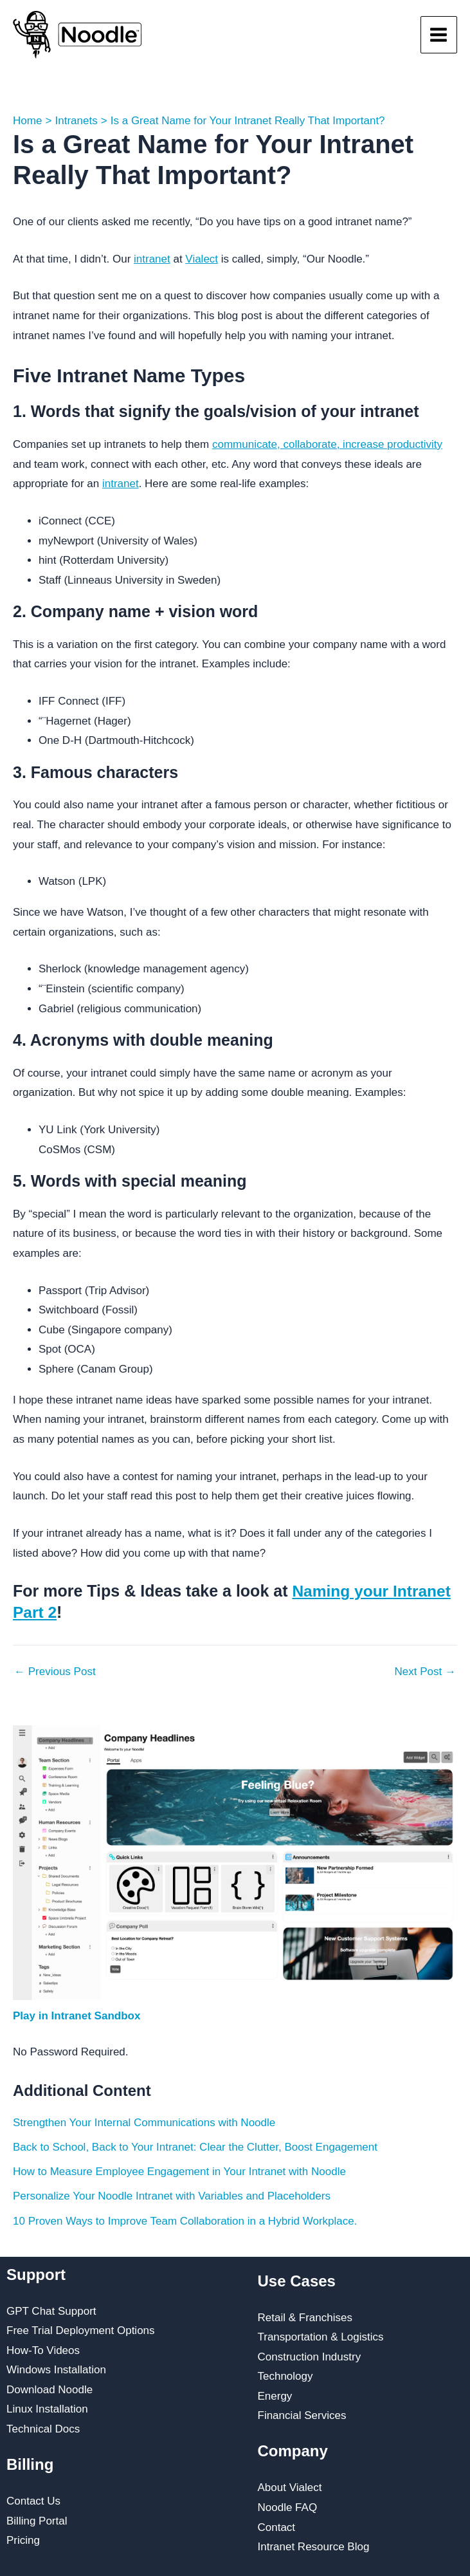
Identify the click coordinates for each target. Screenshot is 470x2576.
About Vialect (290, 2487)
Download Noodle (49, 2389)
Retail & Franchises (305, 2317)
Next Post (425, 1670)
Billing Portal (37, 2520)
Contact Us (33, 2500)
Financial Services (302, 2415)
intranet (152, 259)
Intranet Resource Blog (314, 2546)
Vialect (201, 259)
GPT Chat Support (51, 2310)
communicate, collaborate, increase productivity (327, 444)
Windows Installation (56, 2370)
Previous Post (55, 1670)
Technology (285, 2376)
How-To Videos (43, 2350)
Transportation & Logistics (321, 2336)
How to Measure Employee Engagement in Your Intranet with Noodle (179, 2171)
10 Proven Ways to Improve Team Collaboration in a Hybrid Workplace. (185, 2220)
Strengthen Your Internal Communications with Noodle (144, 2122)
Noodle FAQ (288, 2507)
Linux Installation (47, 2409)
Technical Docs (43, 2428)
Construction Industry (309, 2356)
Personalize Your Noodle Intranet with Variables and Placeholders (171, 2196)
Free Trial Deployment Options (80, 2330)
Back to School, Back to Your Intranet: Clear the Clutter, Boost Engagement (195, 2146)
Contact (277, 2527)
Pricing (23, 2540)
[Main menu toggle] (439, 34)
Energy (275, 2395)
